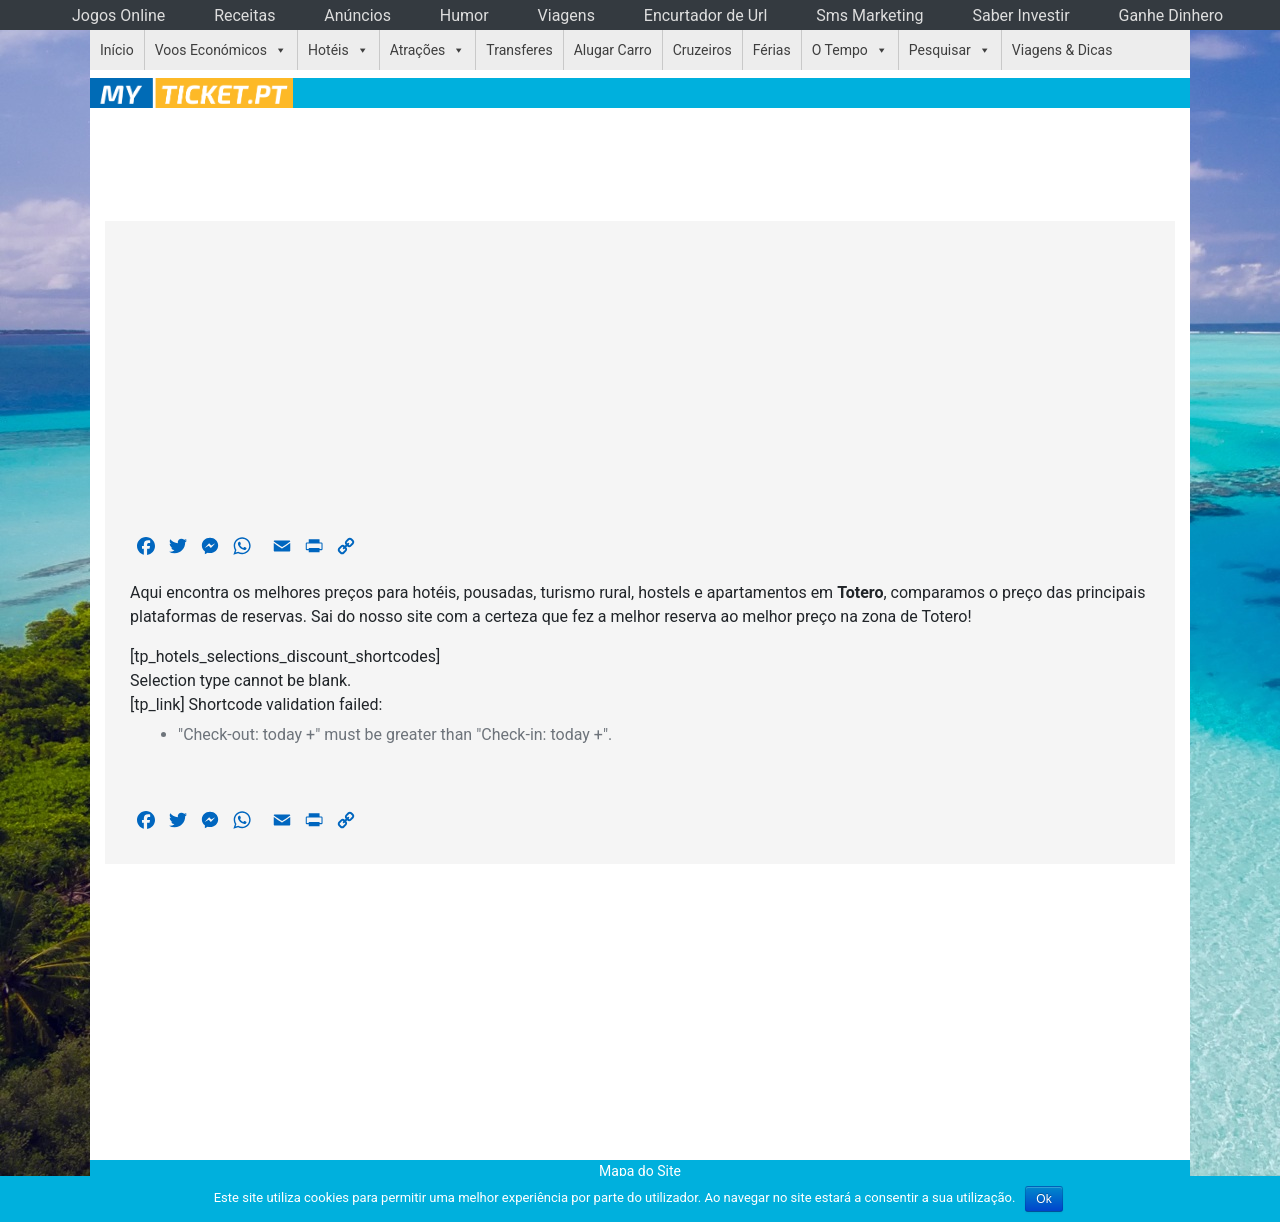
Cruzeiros (702, 50)
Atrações (418, 50)
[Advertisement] (640, 161)
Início (117, 50)
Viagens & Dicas (1062, 50)
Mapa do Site (640, 1171)
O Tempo (840, 50)
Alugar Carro (613, 50)
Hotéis (328, 50)
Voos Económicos (211, 50)
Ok (1043, 1199)
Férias (772, 50)
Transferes (519, 50)
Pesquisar (940, 50)
